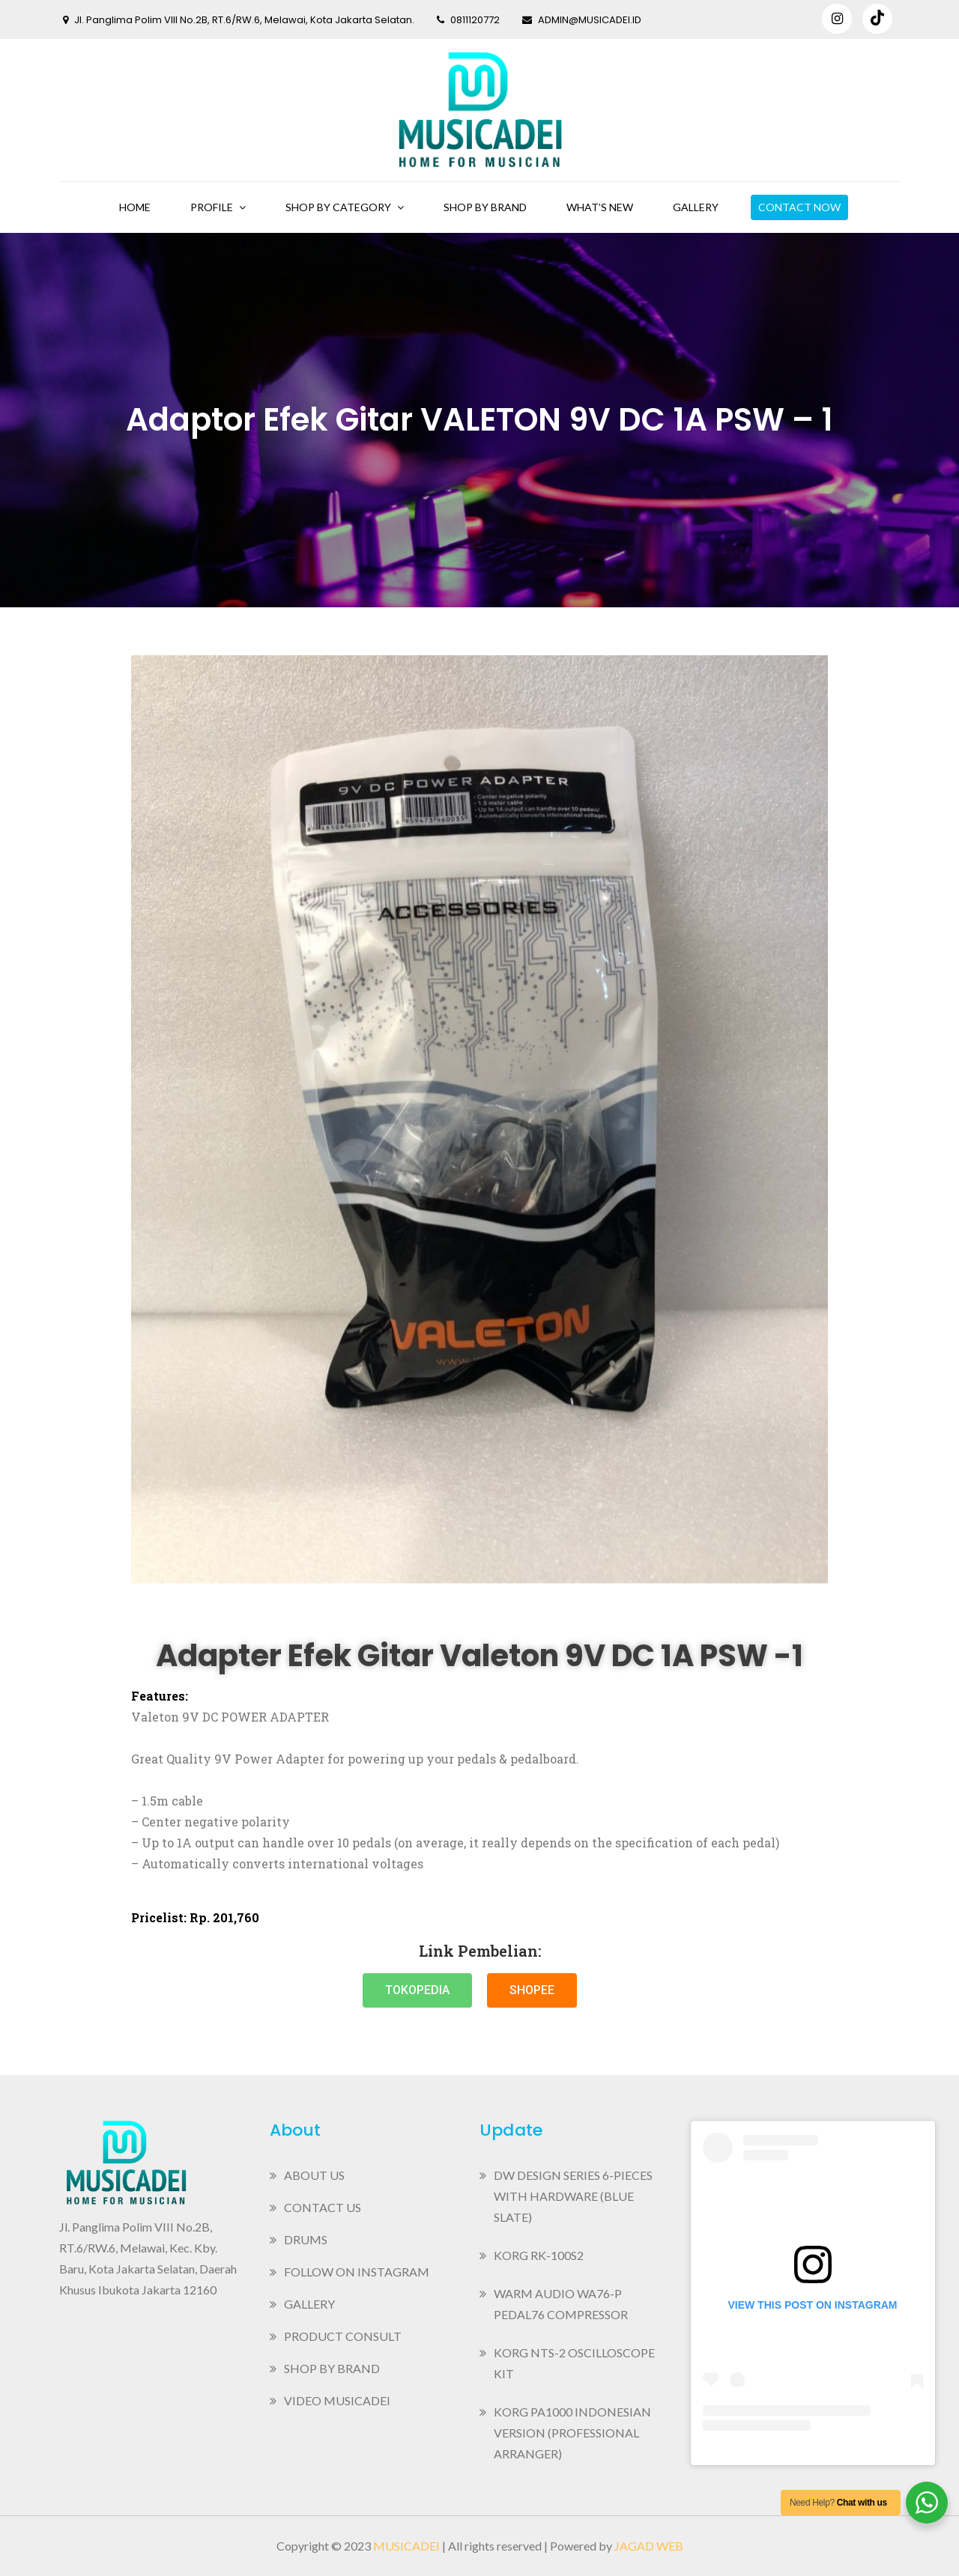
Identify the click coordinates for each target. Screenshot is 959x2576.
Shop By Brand (485, 207)
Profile (211, 207)
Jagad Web (648, 2546)
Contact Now (799, 207)
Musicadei (406, 2546)
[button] (417, 1990)
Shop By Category (338, 207)
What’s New (599, 207)
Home (135, 207)
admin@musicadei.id (581, 20)
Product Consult (343, 2336)
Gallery (696, 207)
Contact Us (322, 2207)
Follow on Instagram (356, 2271)
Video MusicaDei (337, 2400)
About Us (314, 2175)
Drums (305, 2239)
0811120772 (468, 20)
